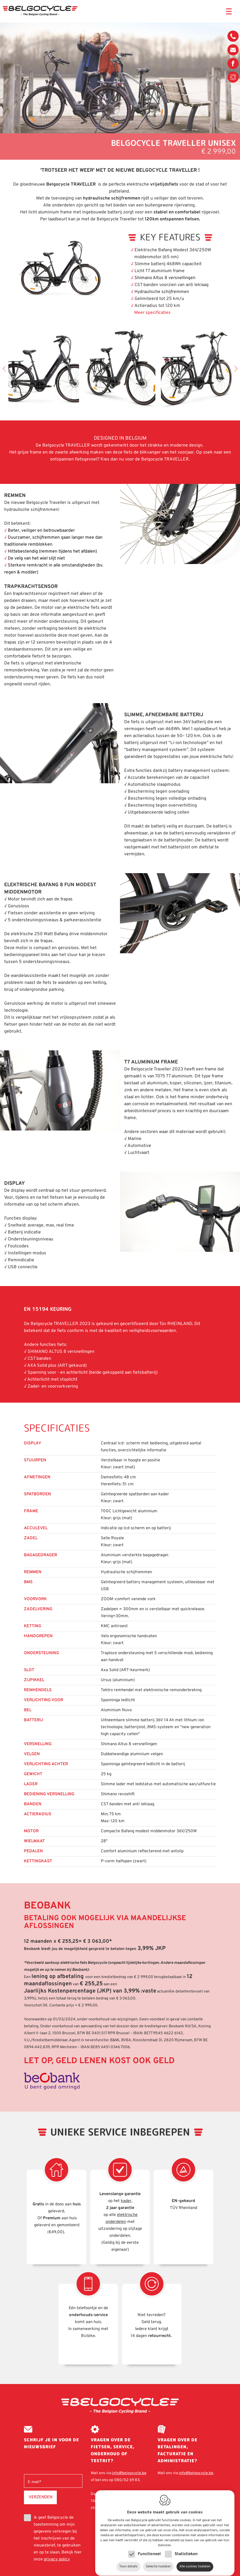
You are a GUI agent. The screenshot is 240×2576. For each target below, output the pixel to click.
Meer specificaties (152, 313)
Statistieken (186, 2549)
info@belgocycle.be (233, 50)
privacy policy (57, 2559)
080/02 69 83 (233, 37)
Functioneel (149, 2549)
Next (234, 368)
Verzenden (40, 2497)
